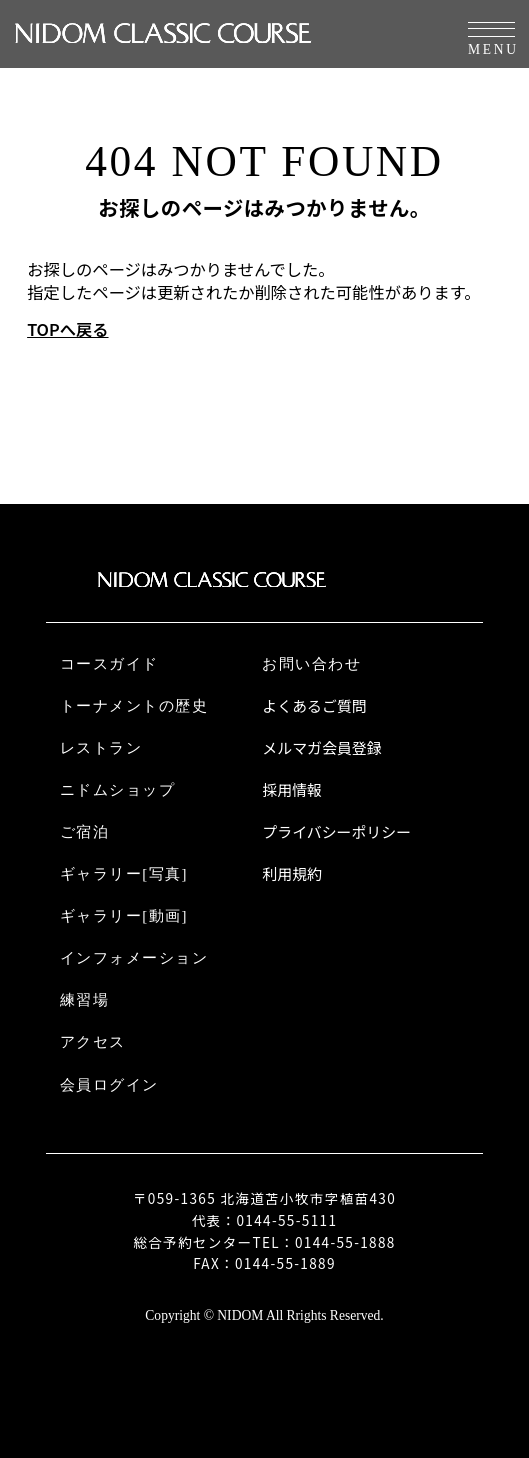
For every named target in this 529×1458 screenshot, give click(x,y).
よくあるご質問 (314, 706)
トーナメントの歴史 (134, 706)
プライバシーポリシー (336, 832)
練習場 (84, 1000)
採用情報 (292, 790)
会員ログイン (109, 1085)
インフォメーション (134, 958)
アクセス (93, 1042)
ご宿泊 (84, 832)
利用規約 (292, 874)
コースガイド (109, 664)
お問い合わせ (311, 664)
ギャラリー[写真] (124, 874)
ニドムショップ (117, 790)
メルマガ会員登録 (321, 748)
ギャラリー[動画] (124, 916)
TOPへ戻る (67, 329)
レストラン (101, 748)
